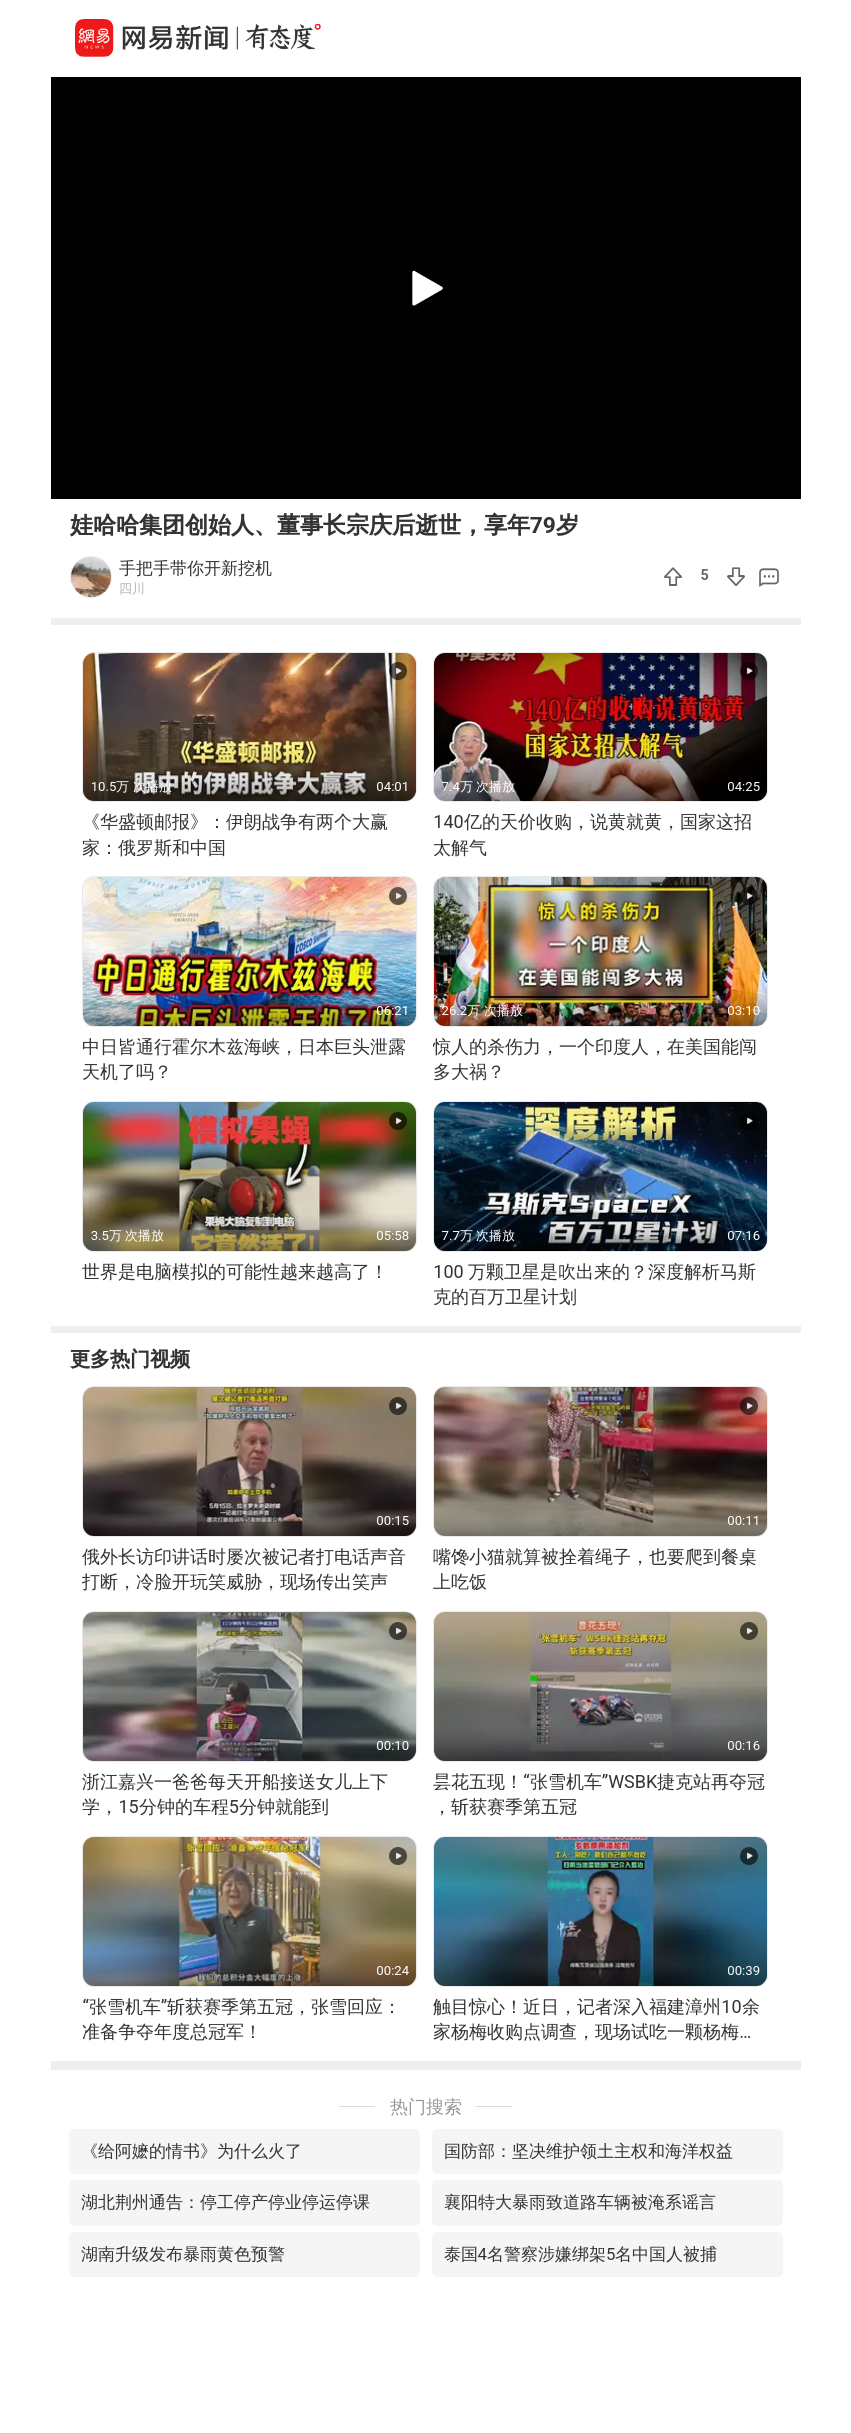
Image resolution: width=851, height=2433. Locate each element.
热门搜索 (426, 2106)
